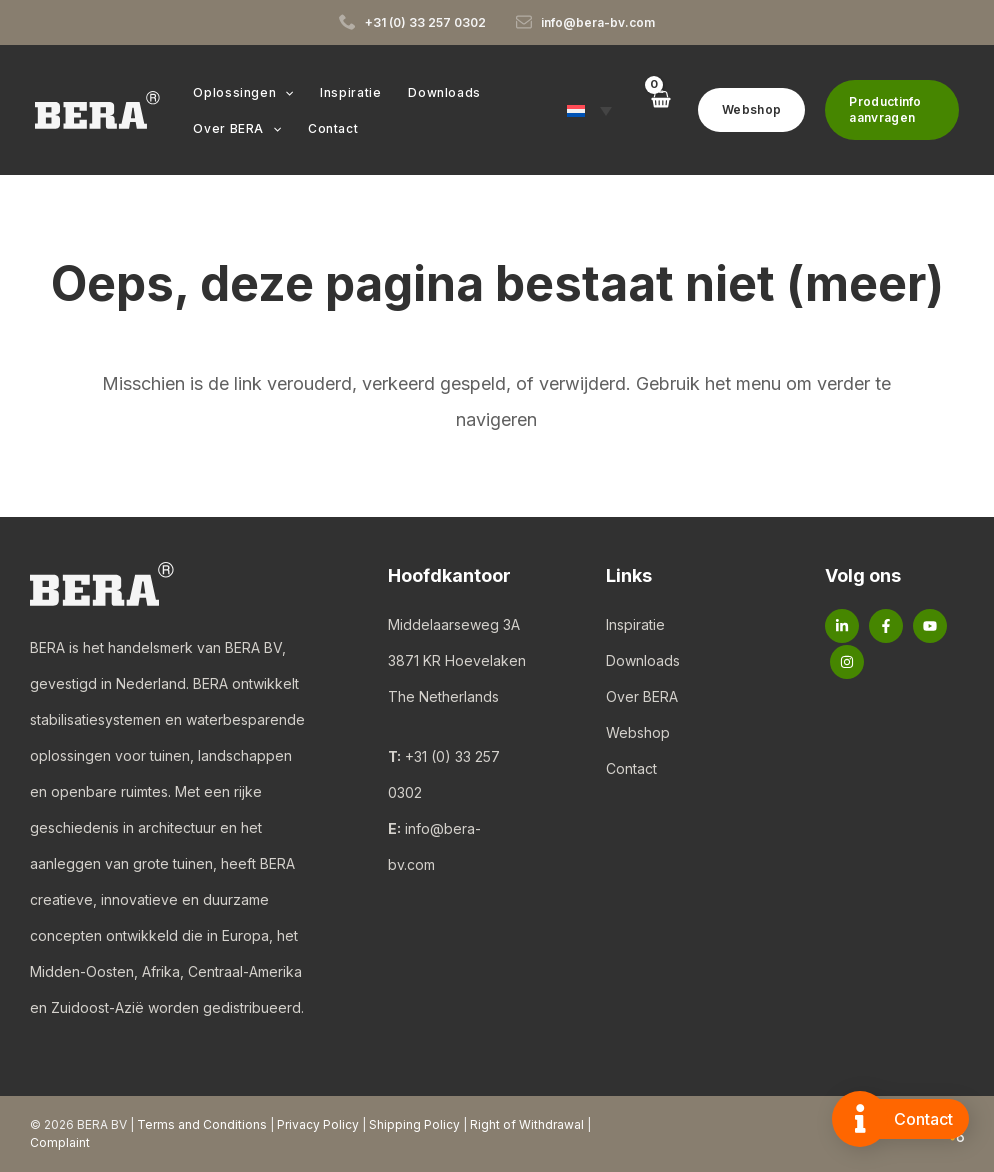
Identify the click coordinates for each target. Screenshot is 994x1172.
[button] (283, 93)
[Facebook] (886, 626)
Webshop (638, 732)
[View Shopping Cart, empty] (657, 109)
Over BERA (642, 696)
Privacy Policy (318, 1124)
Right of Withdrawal (527, 1124)
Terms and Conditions (202, 1124)
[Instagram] (847, 662)
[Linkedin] (842, 626)
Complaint (60, 1142)
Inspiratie (635, 624)
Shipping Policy (414, 1124)
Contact (631, 768)
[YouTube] (930, 626)
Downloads (643, 660)
